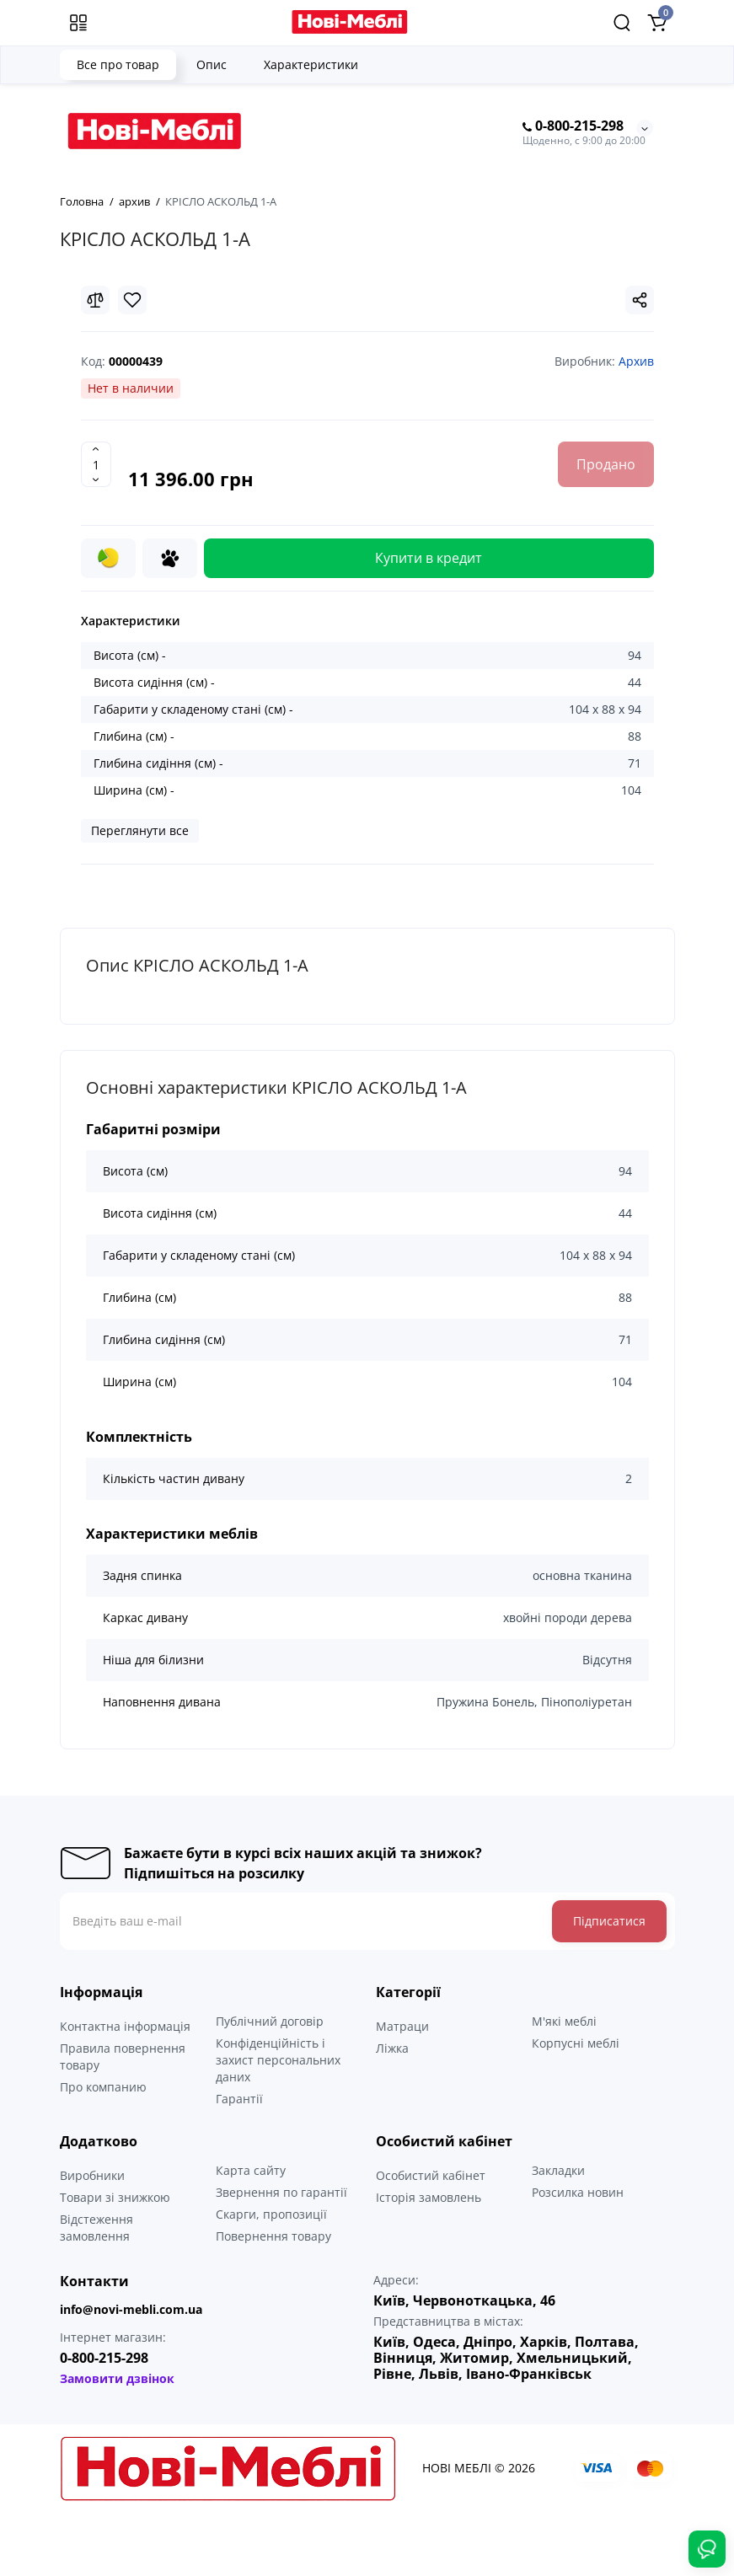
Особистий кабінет (430, 2175)
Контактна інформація (125, 2026)
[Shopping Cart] (657, 22)
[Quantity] (96, 464)
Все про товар (118, 64)
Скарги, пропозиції (271, 2214)
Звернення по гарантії (281, 2192)
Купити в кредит (428, 558)
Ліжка (392, 2048)
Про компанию (103, 2087)
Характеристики (311, 64)
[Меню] (78, 22)
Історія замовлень (428, 2197)
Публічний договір (270, 2021)
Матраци (402, 2026)
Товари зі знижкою (115, 2197)
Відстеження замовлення (96, 2227)
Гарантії (239, 2099)
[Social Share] (639, 300)
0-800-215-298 (573, 126)
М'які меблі (564, 2021)
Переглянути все (140, 830)
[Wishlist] (132, 300)
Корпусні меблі (575, 2043)
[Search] (622, 22)
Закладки (558, 2170)
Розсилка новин (578, 2192)
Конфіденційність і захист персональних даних (278, 2060)
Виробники (92, 2175)
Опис (211, 64)
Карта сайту (251, 2170)
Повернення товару (273, 2236)
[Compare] (95, 300)
